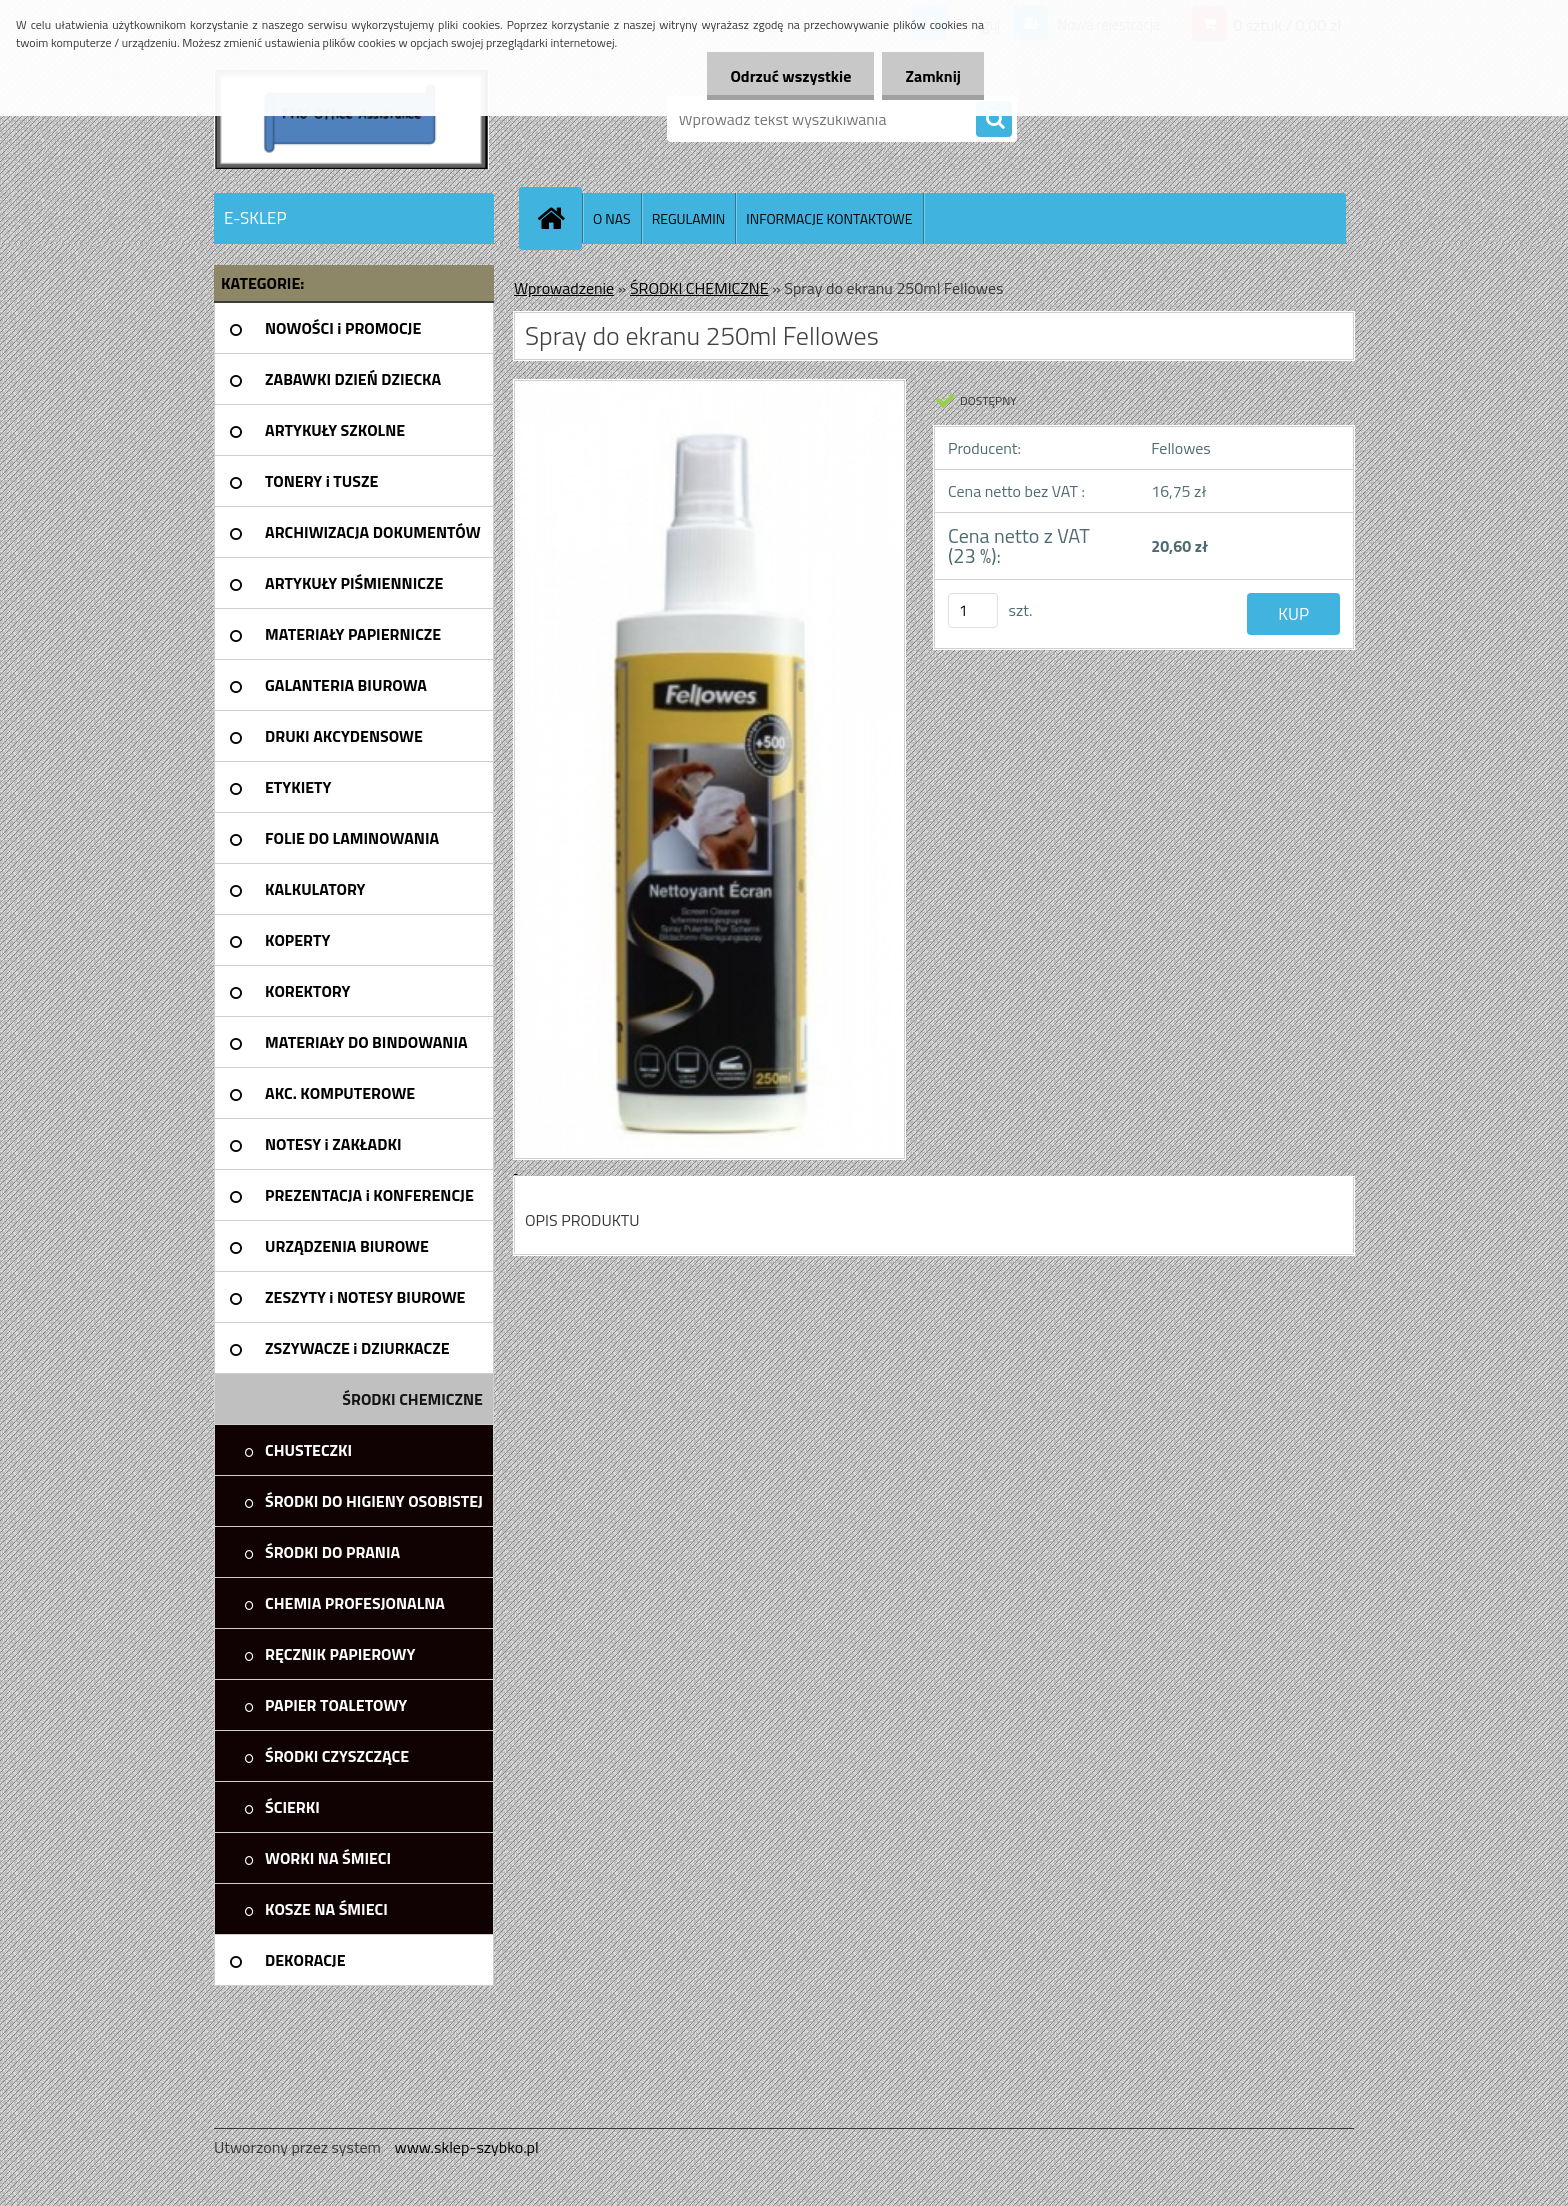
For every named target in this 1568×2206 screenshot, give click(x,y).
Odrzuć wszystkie (785, 76)
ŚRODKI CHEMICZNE (699, 288)
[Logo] (351, 119)
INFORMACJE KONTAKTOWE (829, 218)
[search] (994, 120)
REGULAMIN (689, 218)
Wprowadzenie (564, 288)
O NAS (612, 218)
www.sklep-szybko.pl (466, 2147)
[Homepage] (559, 218)
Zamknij (931, 76)
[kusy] (973, 610)
